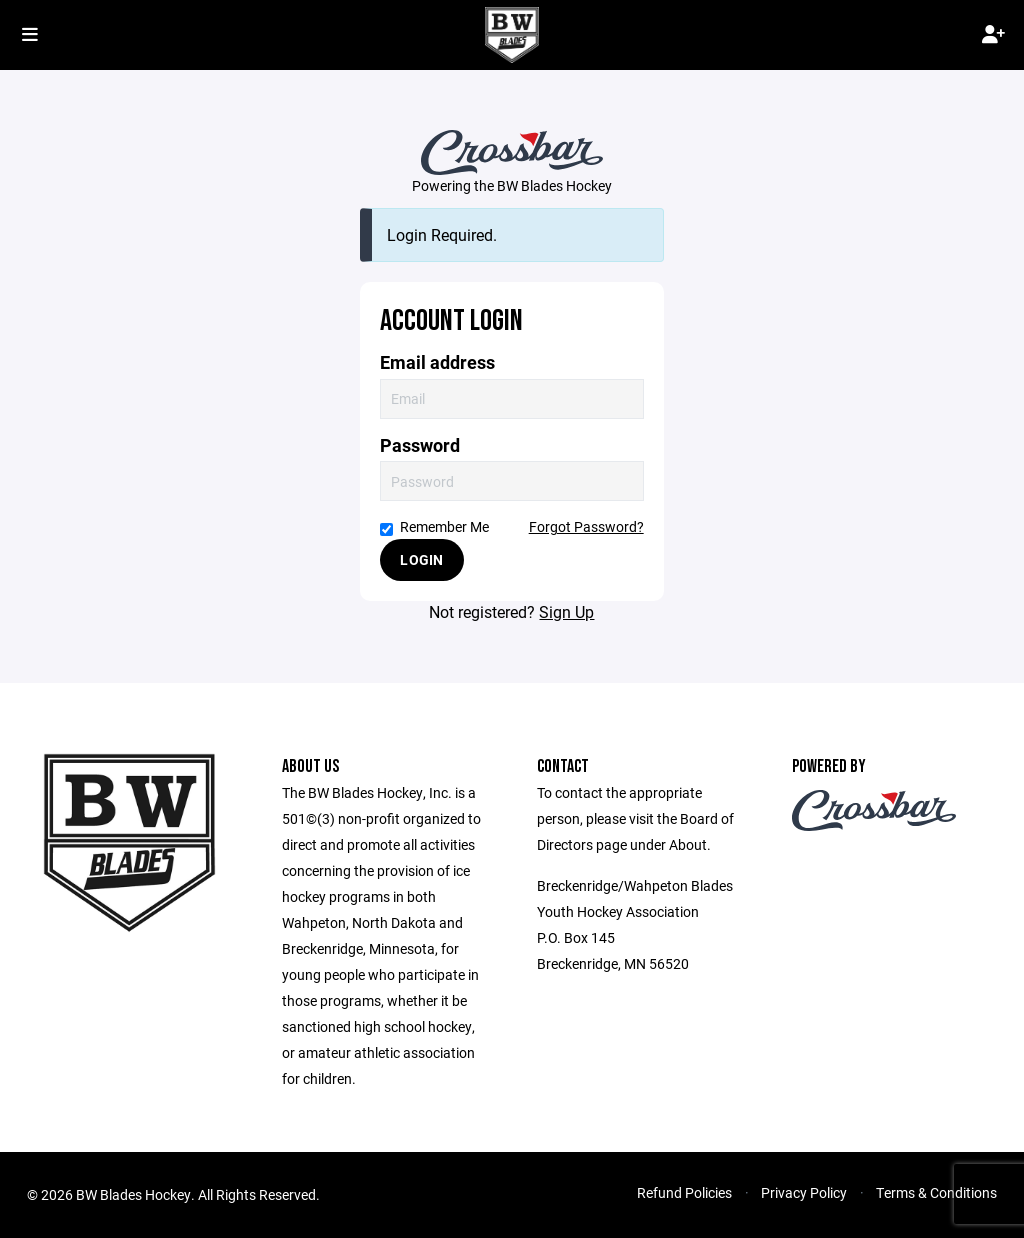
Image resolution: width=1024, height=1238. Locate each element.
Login (421, 559)
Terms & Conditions (936, 1192)
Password (420, 445)
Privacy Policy (804, 1192)
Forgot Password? (586, 526)
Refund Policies (684, 1192)
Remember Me (434, 526)
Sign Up (566, 611)
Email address (437, 362)
